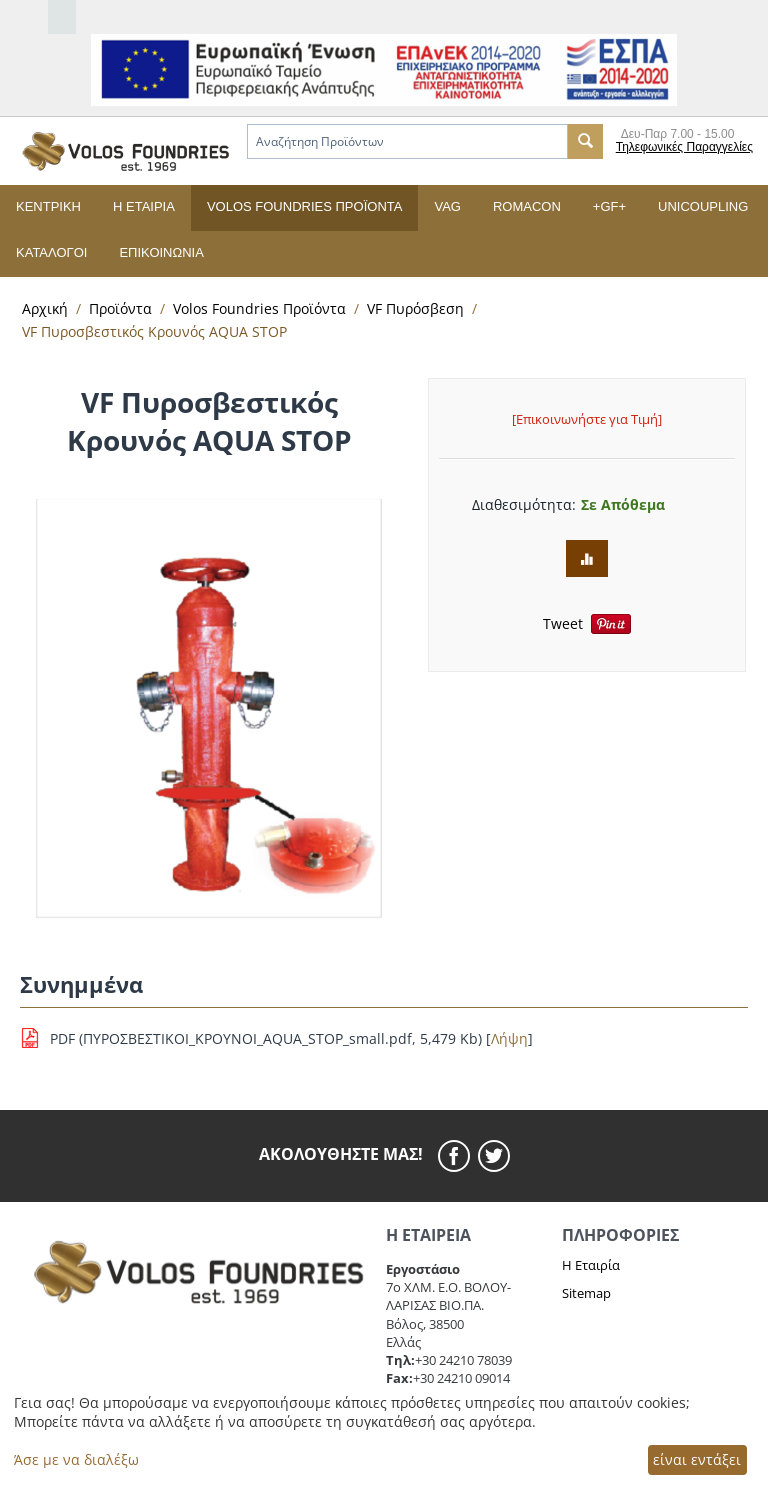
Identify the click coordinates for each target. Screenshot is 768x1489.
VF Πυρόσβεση (415, 308)
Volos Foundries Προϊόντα (305, 206)
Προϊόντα (120, 308)
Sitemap (586, 1293)
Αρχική (45, 308)
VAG (447, 206)
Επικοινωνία (161, 252)
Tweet (563, 623)
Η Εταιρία (591, 1265)
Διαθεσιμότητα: (519, 504)
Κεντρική (48, 206)
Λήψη (509, 1038)
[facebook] (458, 1156)
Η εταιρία (144, 206)
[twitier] (494, 1156)
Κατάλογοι (51, 252)
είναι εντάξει (697, 1459)
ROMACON (527, 206)
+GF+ (609, 206)
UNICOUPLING (703, 206)
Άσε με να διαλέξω (76, 1459)
